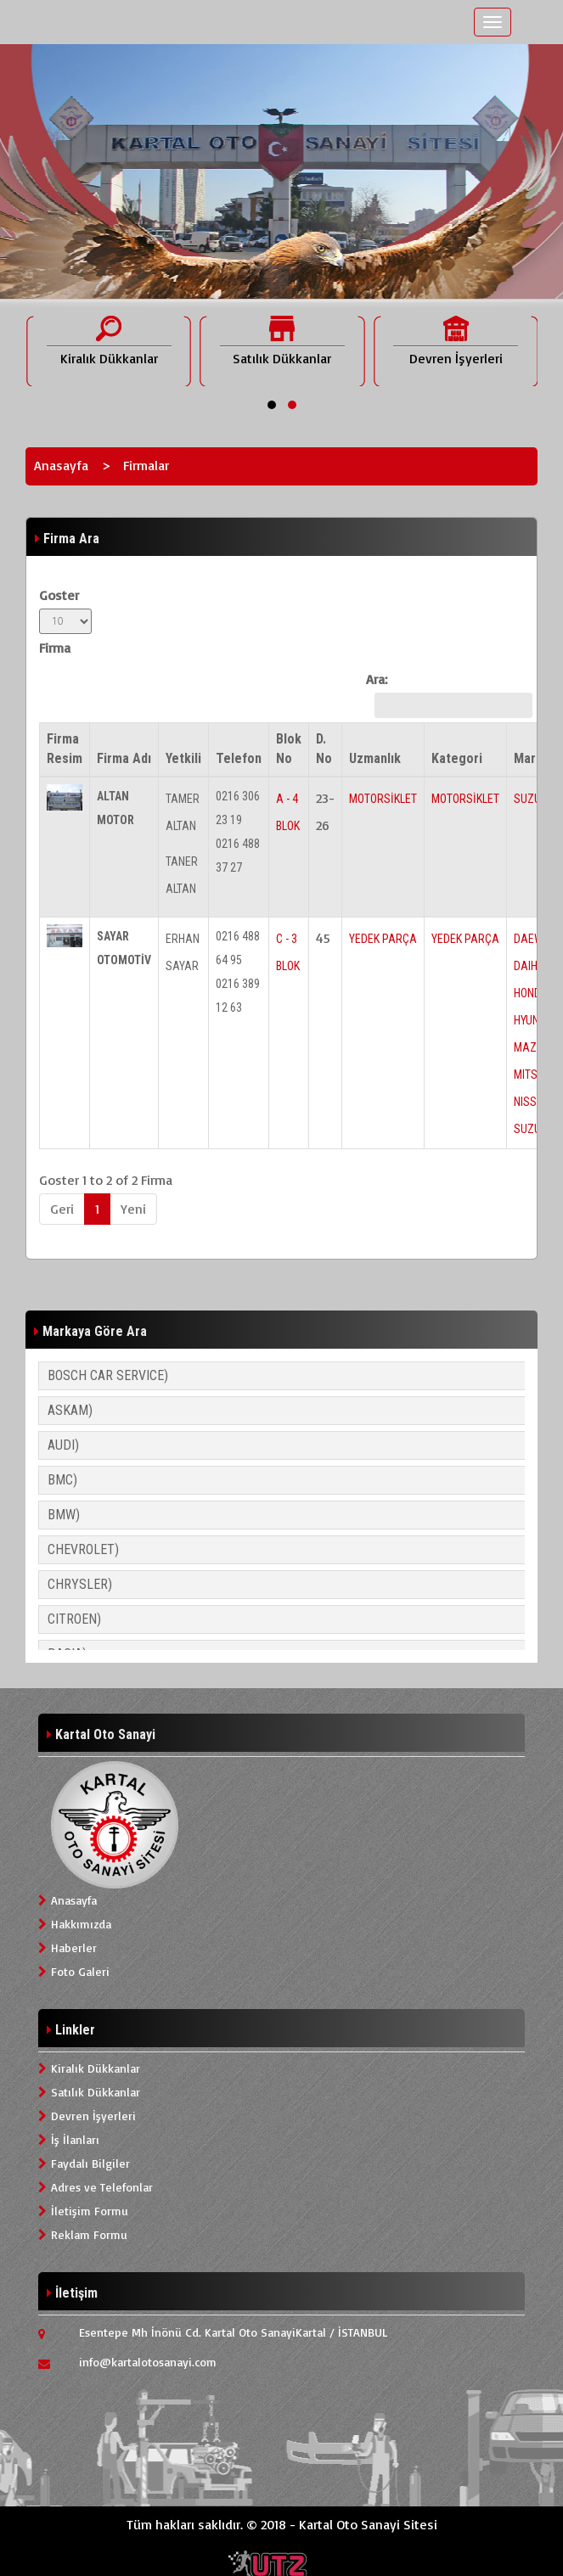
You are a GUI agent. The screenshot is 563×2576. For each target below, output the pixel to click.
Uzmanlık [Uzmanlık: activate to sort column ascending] (375, 758)
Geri (62, 1208)
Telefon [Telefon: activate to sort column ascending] (239, 758)
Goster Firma (65, 621)
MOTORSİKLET (383, 798)
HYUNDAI (535, 1020)
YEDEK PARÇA (383, 939)
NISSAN (532, 1101)
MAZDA (532, 1047)
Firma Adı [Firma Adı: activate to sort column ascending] (124, 758)
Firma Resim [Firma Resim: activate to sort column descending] (64, 748)
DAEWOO (535, 939)
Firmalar (146, 465)
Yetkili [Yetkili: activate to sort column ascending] (183, 758)
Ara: (445, 694)
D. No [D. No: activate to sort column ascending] (324, 748)
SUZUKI (531, 798)
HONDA (531, 993)
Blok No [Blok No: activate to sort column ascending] (288, 748)
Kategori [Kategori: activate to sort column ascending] (456, 758)
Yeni (133, 1208)
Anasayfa (61, 465)
